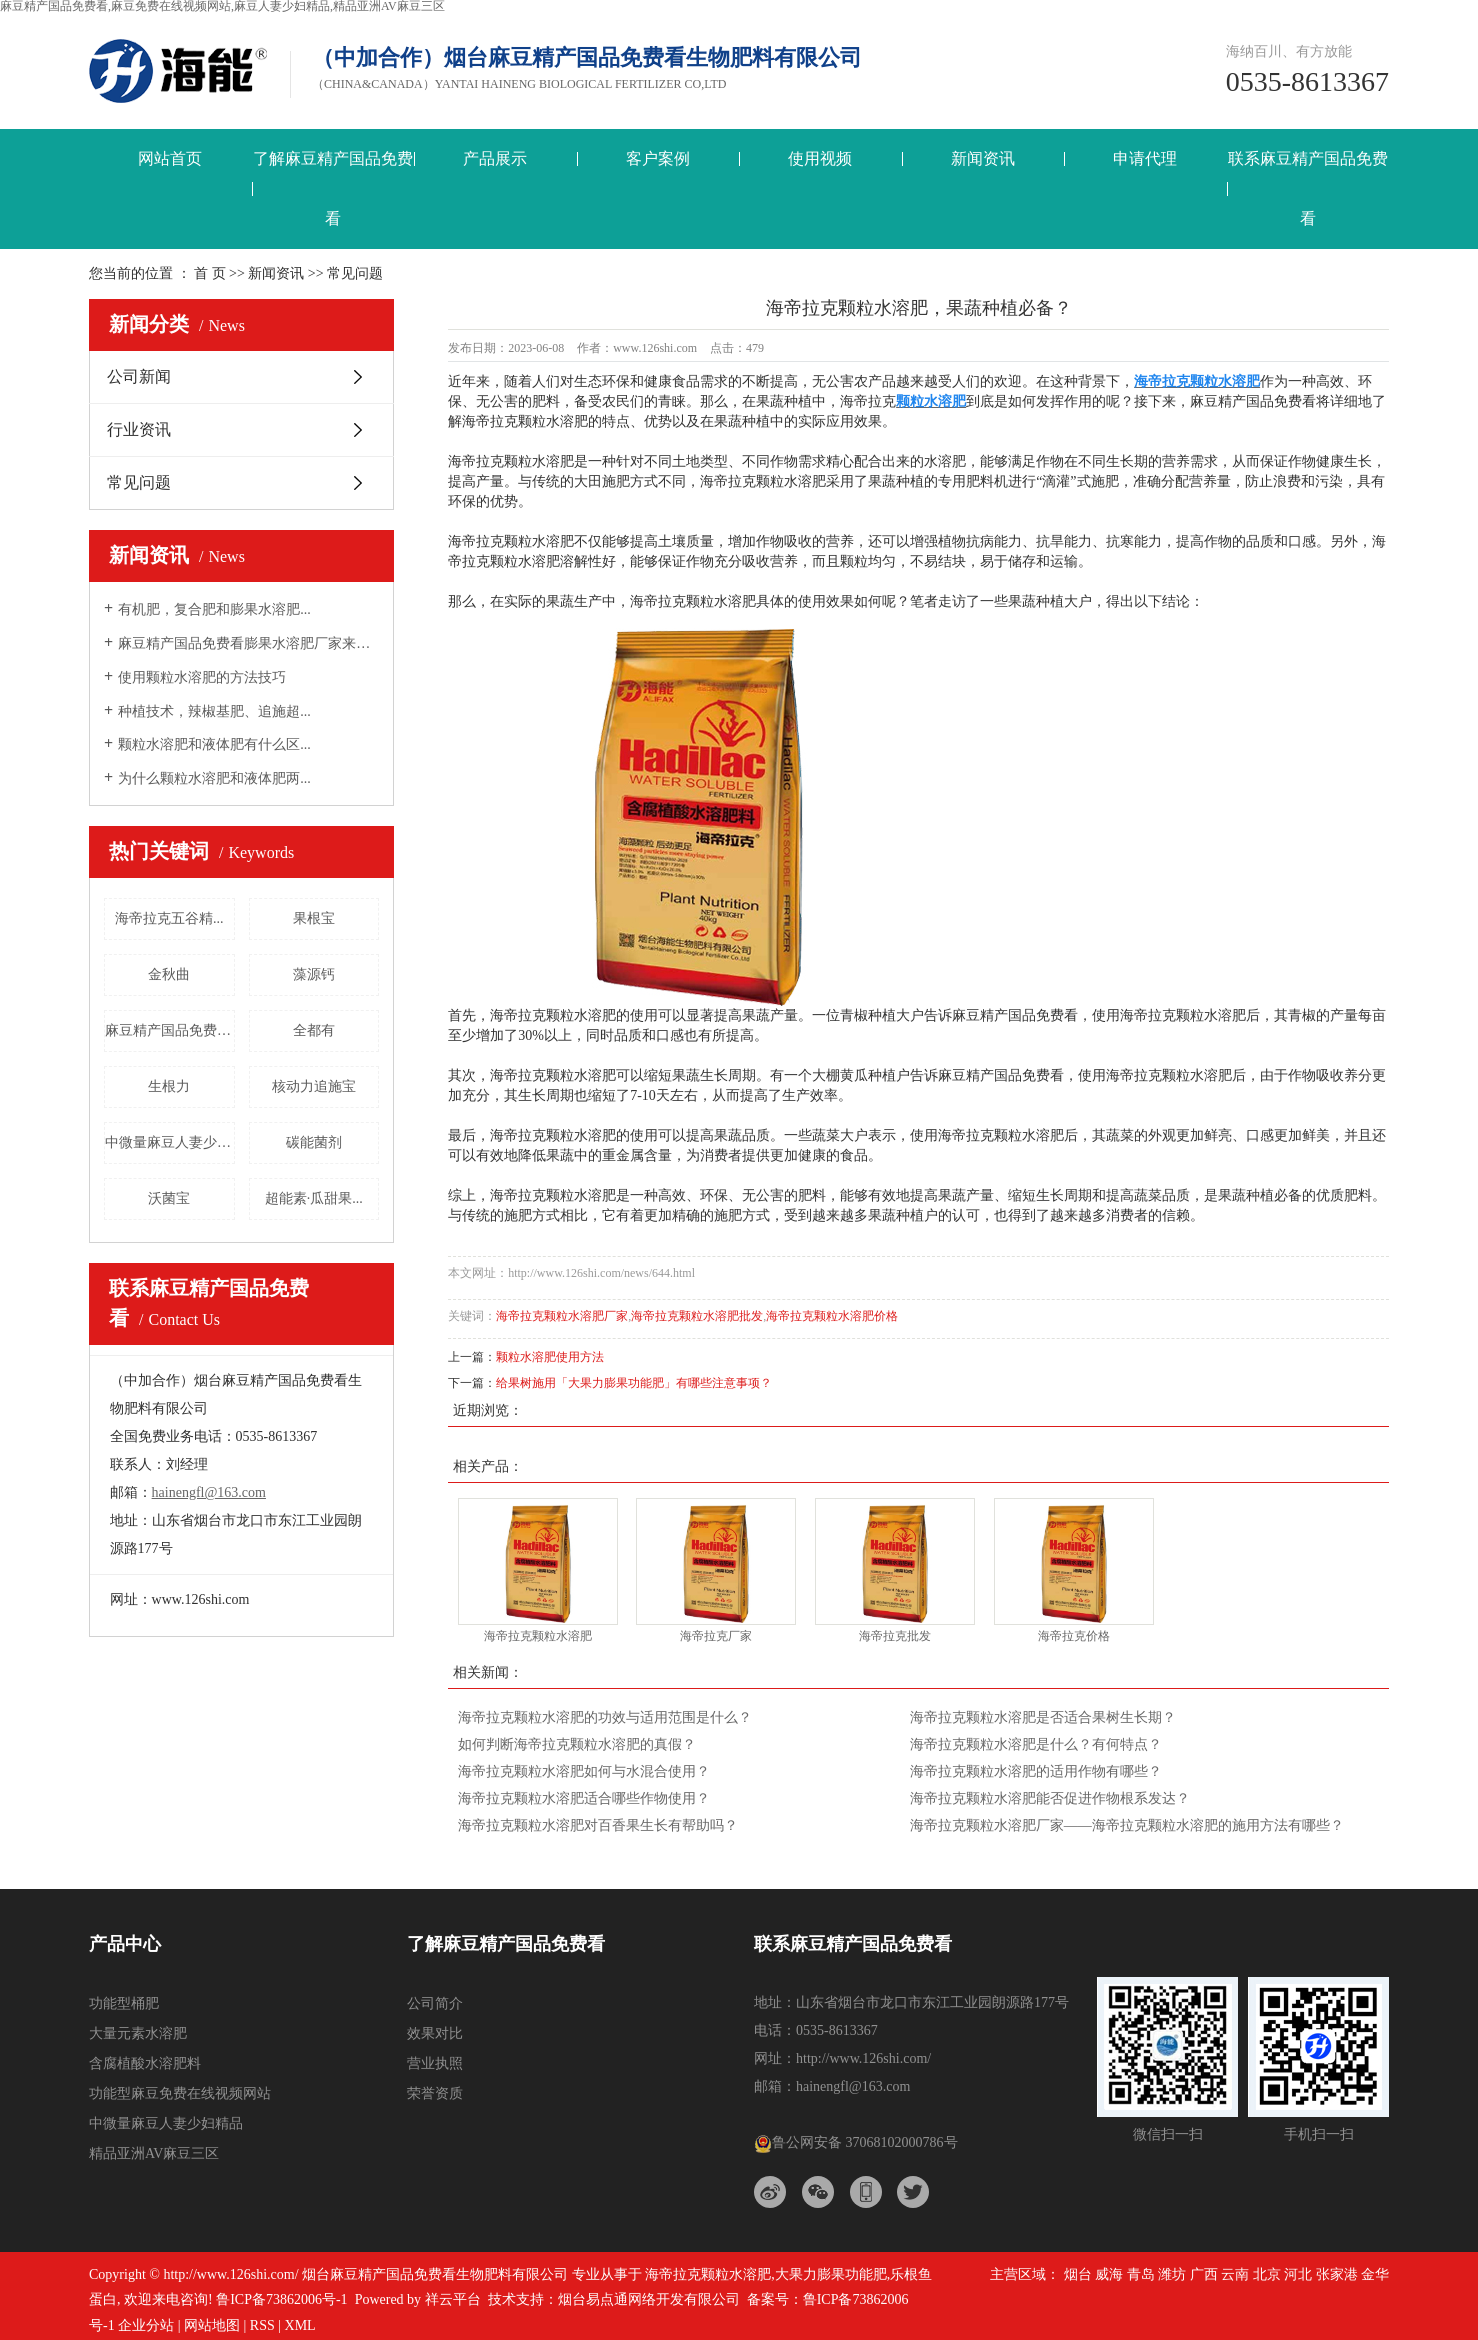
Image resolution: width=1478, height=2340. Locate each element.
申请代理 (1145, 158)
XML (300, 2325)
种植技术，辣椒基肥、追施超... (214, 711)
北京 (1267, 2274)
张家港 (1337, 2274)
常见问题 (139, 482)
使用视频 (820, 158)
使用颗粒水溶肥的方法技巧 (202, 677)
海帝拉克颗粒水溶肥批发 (697, 1316)
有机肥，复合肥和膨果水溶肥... (214, 609)
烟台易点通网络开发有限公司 (649, 2299)
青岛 (1141, 2274)
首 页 (210, 273)
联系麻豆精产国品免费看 (1308, 188)
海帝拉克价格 (1074, 1636)
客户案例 (658, 158)
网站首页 (170, 158)
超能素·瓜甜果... (314, 1198)
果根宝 (314, 918)
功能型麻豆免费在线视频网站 (180, 2093)
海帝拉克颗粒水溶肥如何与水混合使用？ (584, 1771)
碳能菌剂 (314, 1142)
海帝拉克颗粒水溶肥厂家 (562, 1316)
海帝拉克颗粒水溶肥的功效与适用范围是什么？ (605, 1717)
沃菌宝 (169, 1198)
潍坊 (1172, 2274)
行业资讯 (139, 429)
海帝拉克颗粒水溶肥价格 (832, 1316)
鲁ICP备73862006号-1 (281, 2299)
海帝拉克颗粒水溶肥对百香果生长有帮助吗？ (598, 1825)
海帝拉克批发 (895, 1636)
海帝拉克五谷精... (169, 918)
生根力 (169, 1086)
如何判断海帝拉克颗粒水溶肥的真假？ (577, 1744)
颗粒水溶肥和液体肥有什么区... (214, 744)
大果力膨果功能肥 (831, 2274)
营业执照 (435, 2063)
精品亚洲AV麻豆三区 (154, 2153)
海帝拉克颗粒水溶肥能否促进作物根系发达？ (1050, 1798)
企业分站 (146, 2325)
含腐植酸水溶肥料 (145, 2063)
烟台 (1078, 2274)
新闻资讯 (983, 158)
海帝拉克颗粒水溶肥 (538, 1636)
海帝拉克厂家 (716, 1636)
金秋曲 (169, 974)
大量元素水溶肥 (138, 2033)
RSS (262, 2325)
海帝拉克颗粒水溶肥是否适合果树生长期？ (1043, 1717)
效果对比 (435, 2033)
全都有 (314, 1030)
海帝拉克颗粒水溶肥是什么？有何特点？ (1036, 1744)
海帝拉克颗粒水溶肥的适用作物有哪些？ (1036, 1771)
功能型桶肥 (124, 2003)
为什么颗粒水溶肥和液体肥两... (214, 778)
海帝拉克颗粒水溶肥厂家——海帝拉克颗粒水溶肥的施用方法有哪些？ (1127, 1825)
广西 (1204, 2274)
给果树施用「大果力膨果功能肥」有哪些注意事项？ (634, 1383)
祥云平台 (453, 2299)
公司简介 (435, 2003)
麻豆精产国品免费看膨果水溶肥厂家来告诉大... (248, 643)
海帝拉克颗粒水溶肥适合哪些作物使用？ (584, 1798)
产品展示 (495, 158)
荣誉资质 (435, 2093)
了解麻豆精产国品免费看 (333, 188)
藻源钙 (314, 974)
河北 (1298, 2274)
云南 (1235, 2274)
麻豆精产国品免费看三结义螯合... (170, 1030)
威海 (1109, 2274)
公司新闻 (139, 376)
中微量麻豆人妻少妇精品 (170, 1142)
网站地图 (212, 2325)
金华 (1375, 2274)
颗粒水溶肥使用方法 (550, 1357)
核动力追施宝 (314, 1086)
